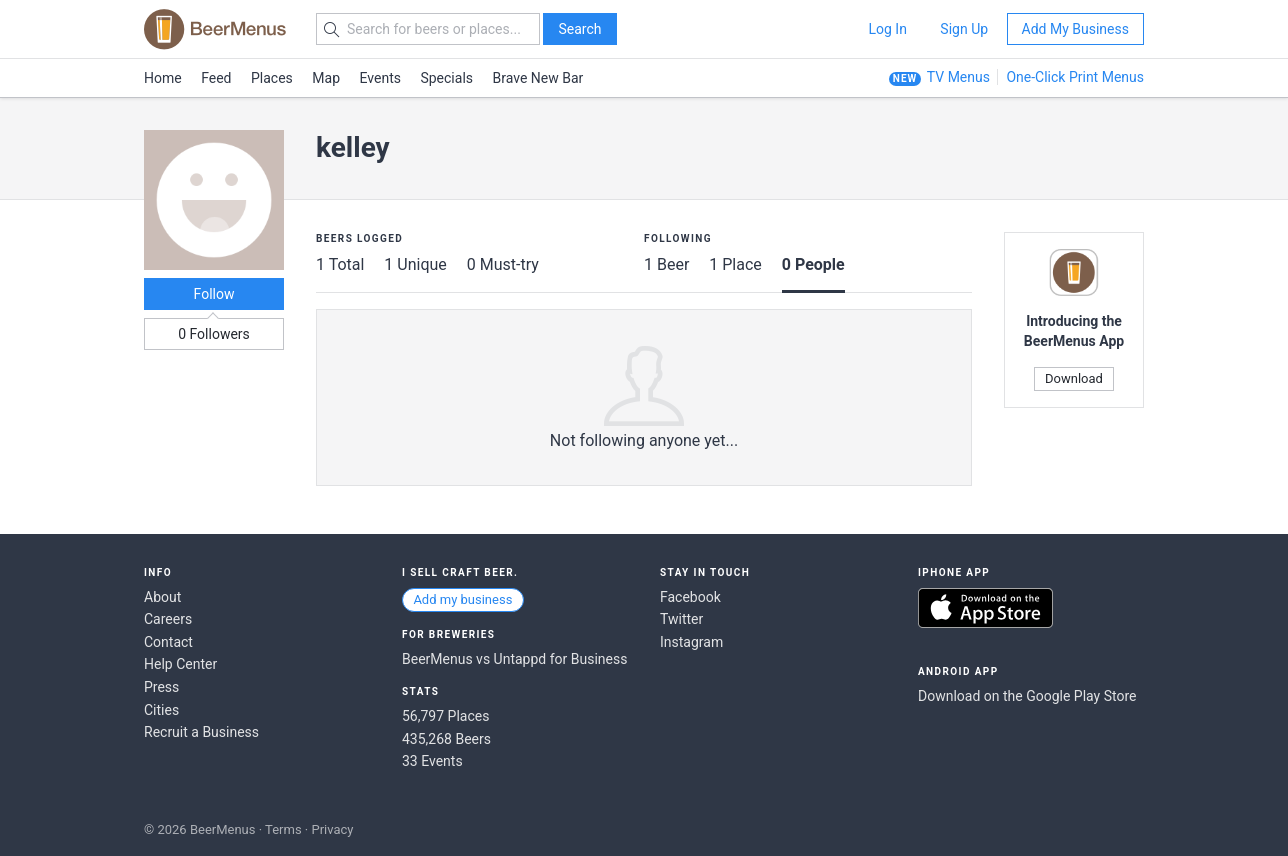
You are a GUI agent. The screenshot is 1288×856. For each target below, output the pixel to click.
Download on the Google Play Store (1027, 696)
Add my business (462, 599)
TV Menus (958, 77)
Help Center (180, 664)
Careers (168, 619)
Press (161, 687)
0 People (813, 264)
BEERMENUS (215, 29)
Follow (214, 294)
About (162, 597)
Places (272, 78)
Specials (446, 78)
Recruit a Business (201, 732)
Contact (168, 642)
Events (380, 78)
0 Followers (214, 334)
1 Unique (415, 264)
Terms (283, 829)
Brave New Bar (538, 78)
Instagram (691, 642)
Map (326, 78)
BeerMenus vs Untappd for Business (514, 659)
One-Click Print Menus (1075, 77)
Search (579, 29)
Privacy (332, 829)
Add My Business (1075, 29)
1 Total (340, 264)
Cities (161, 710)
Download (1074, 378)
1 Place (735, 264)
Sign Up (964, 29)
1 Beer (666, 264)
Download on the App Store (985, 608)
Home (163, 78)
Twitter (681, 619)
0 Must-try (503, 264)
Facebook (690, 597)
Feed (216, 78)
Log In (887, 29)
